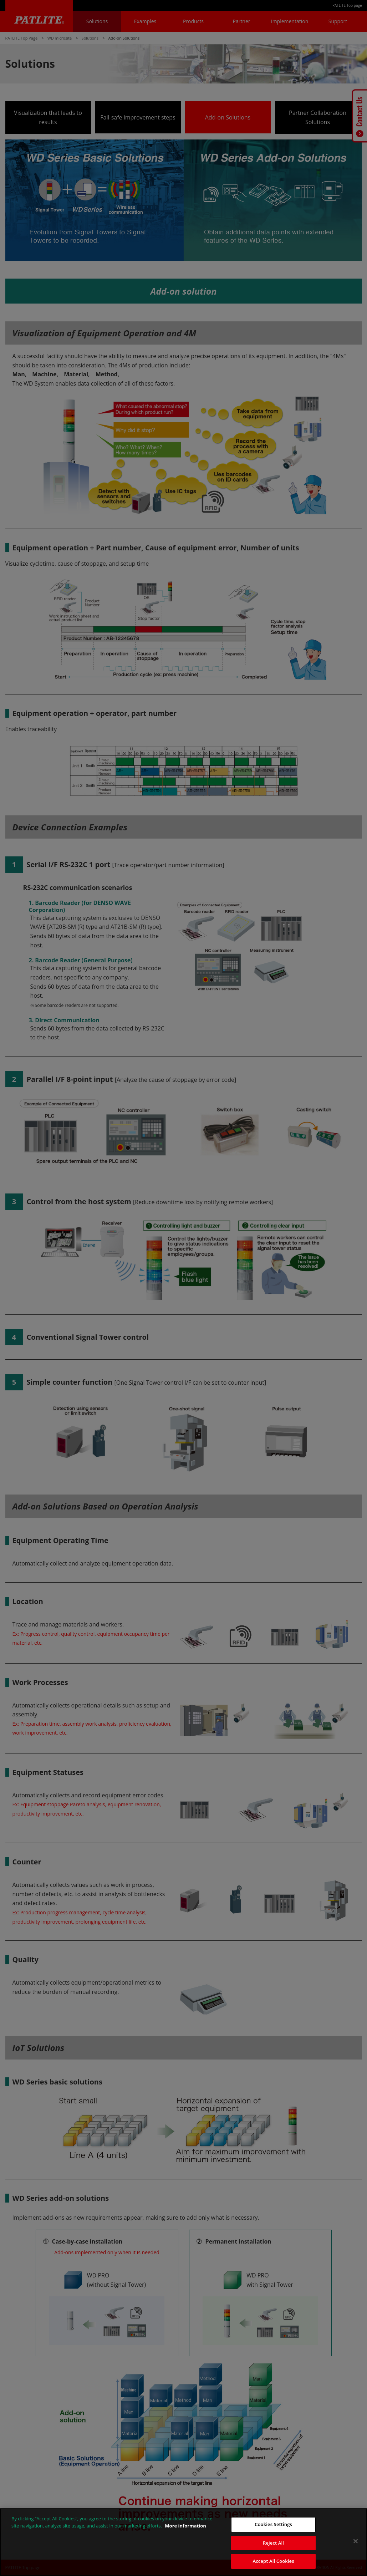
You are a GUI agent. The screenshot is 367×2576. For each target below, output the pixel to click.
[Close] (355, 2541)
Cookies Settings (273, 2524)
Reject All (273, 2543)
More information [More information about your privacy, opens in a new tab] (185, 2525)
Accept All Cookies (273, 2561)
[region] (183, 2542)
